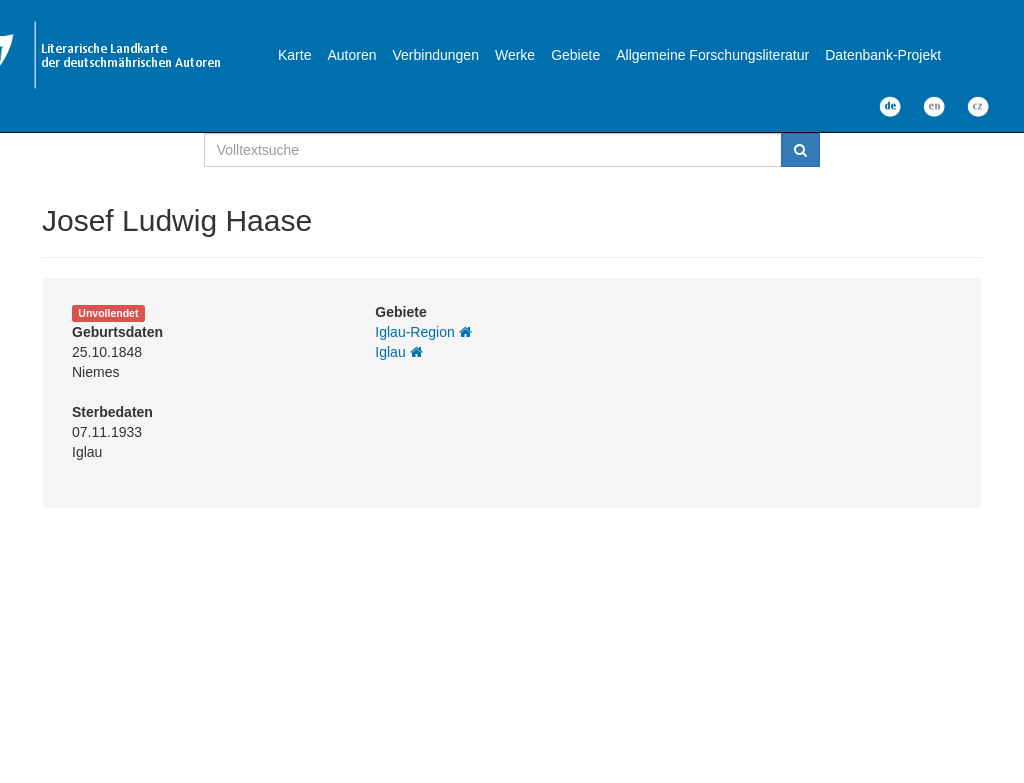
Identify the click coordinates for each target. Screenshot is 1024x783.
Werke (515, 55)
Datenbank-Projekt (883, 55)
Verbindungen (436, 55)
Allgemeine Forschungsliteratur (712, 55)
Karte (294, 55)
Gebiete (575, 55)
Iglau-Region (423, 332)
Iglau (398, 352)
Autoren (351, 55)
